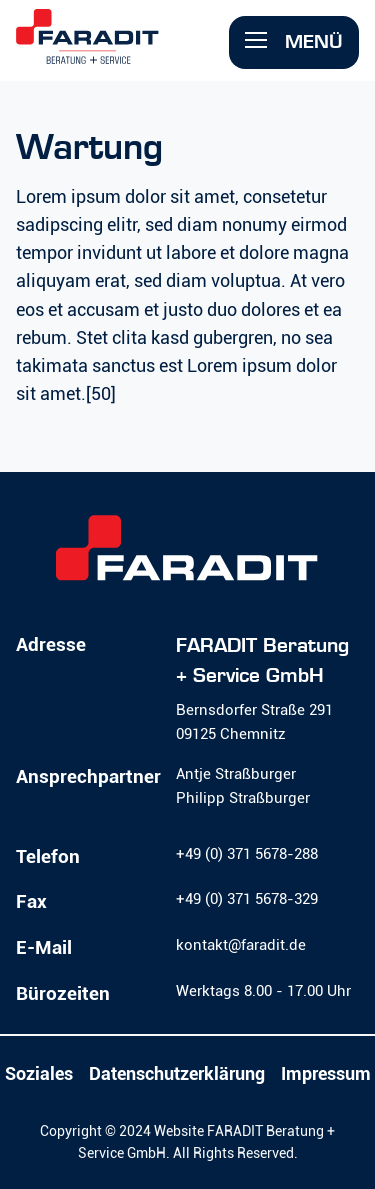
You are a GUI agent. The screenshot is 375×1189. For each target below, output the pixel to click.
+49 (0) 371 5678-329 (247, 899)
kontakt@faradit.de (241, 945)
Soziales (39, 1074)
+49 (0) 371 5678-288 (247, 854)
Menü (294, 41)
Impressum (326, 1074)
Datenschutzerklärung (177, 1074)
